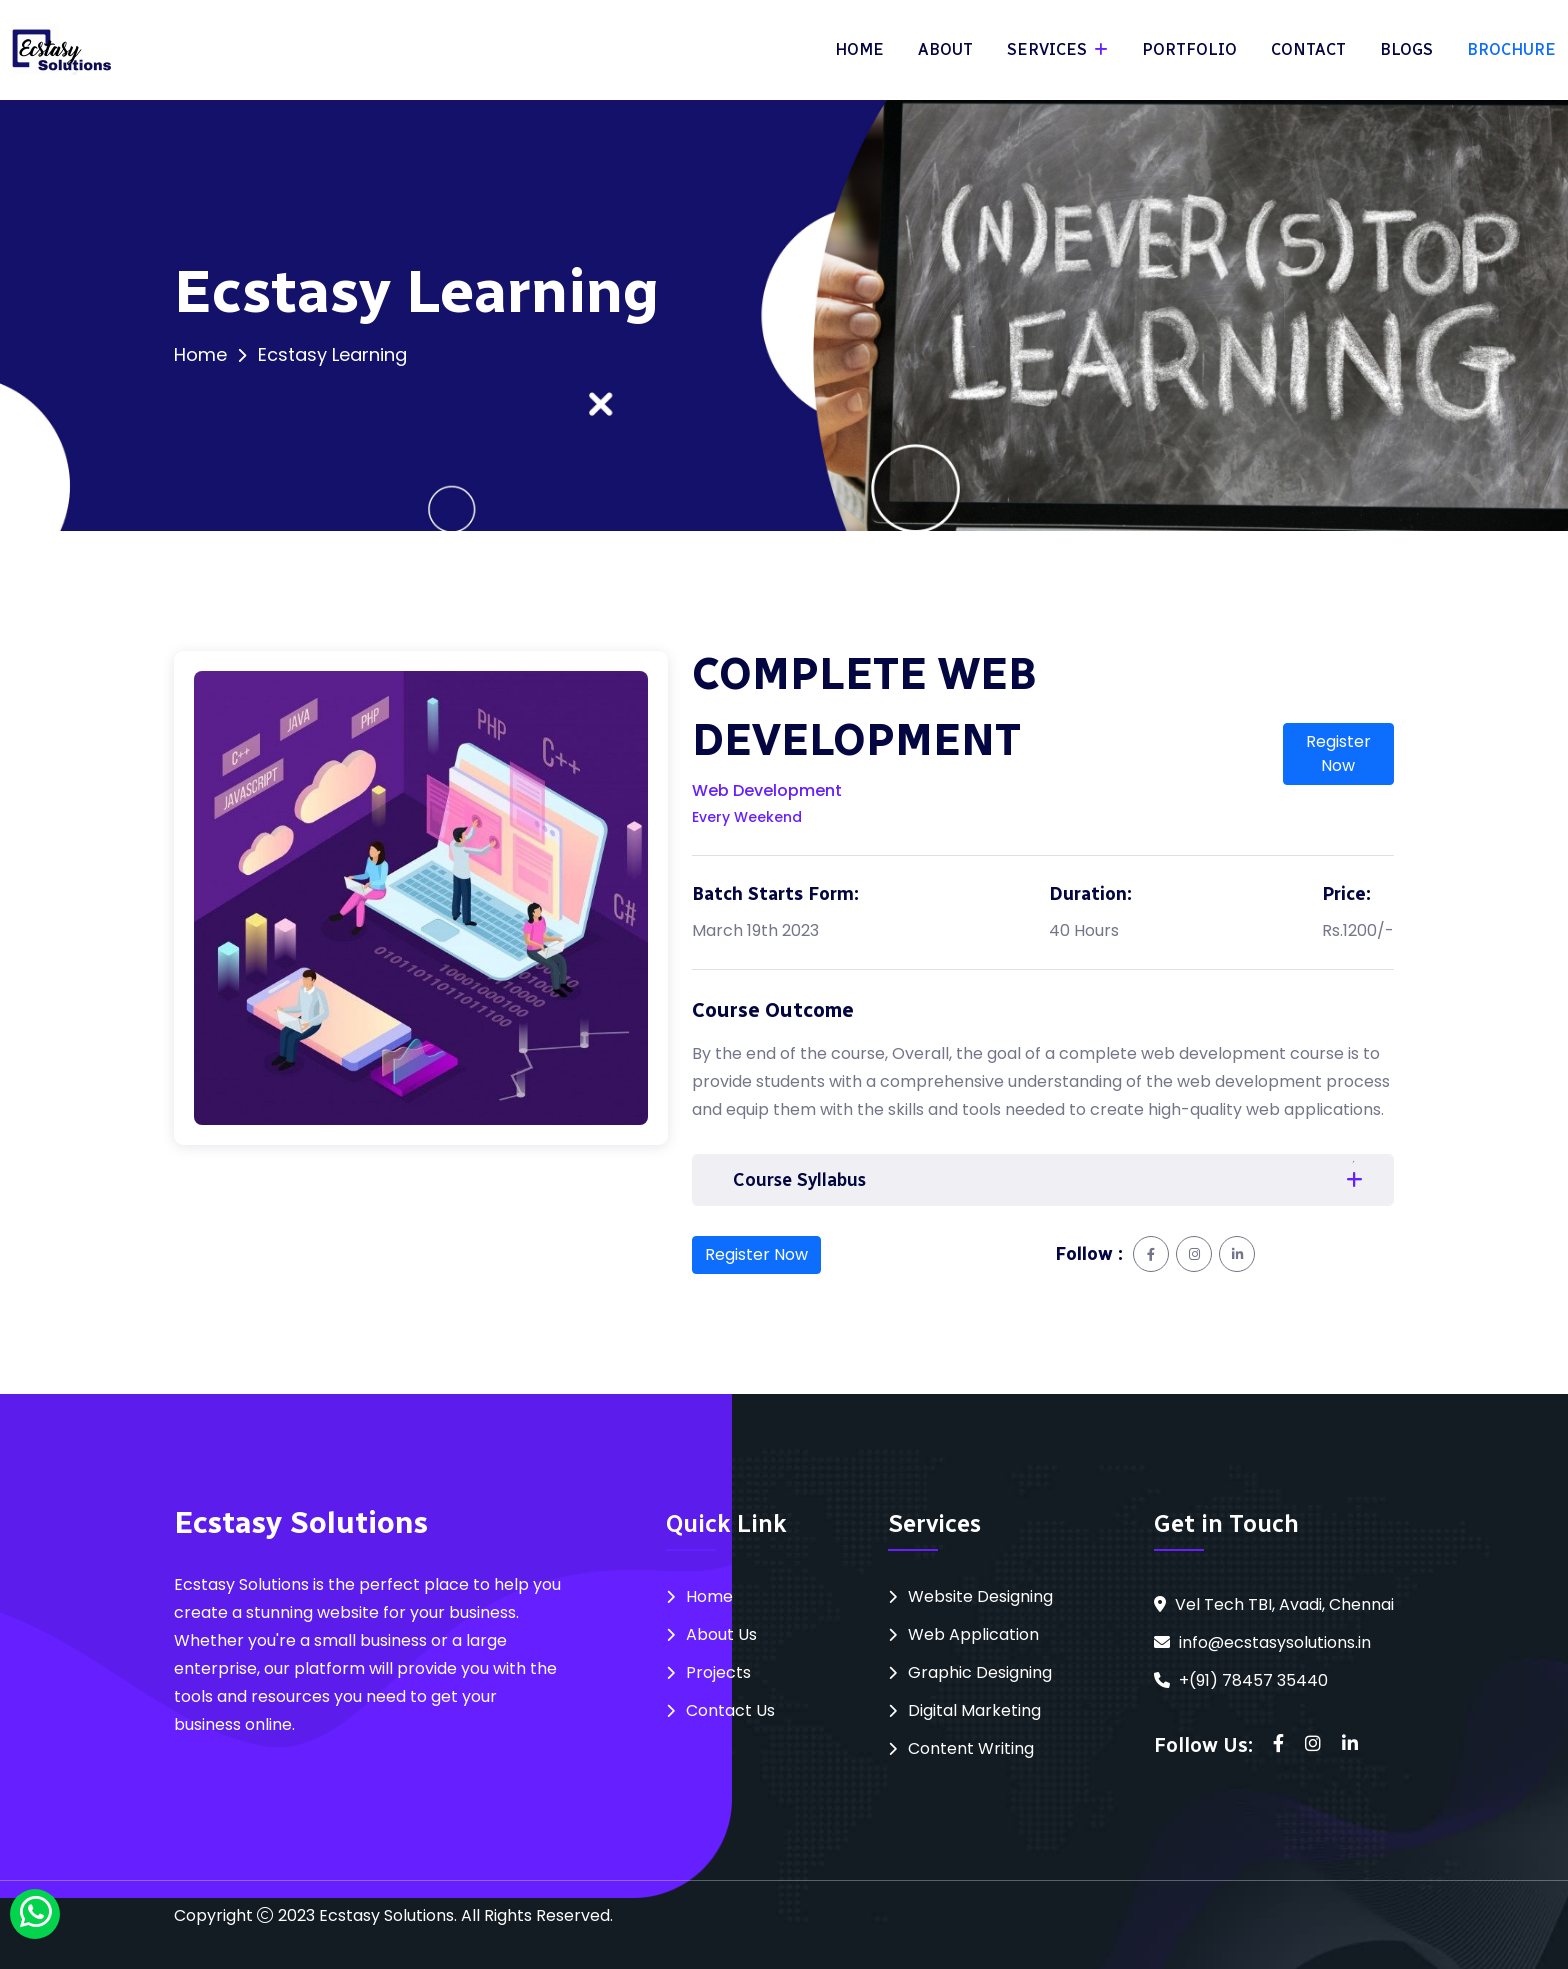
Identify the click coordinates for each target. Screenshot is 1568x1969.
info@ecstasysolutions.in (1275, 1642)
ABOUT (945, 49)
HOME (859, 49)
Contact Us (730, 1710)
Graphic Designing (980, 1672)
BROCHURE (1511, 49)
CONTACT (1308, 49)
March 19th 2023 (755, 930)
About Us (721, 1634)
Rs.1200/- (1358, 930)
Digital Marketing (974, 1710)
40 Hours (1084, 930)
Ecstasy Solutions (386, 1915)
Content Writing (971, 1748)
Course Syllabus (799, 1180)
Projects (718, 1672)
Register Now (1338, 753)
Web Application (973, 1634)
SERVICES (1049, 49)
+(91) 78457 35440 (1253, 1680)
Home (200, 354)
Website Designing (980, 1596)
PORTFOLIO (1189, 49)
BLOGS (1406, 49)
